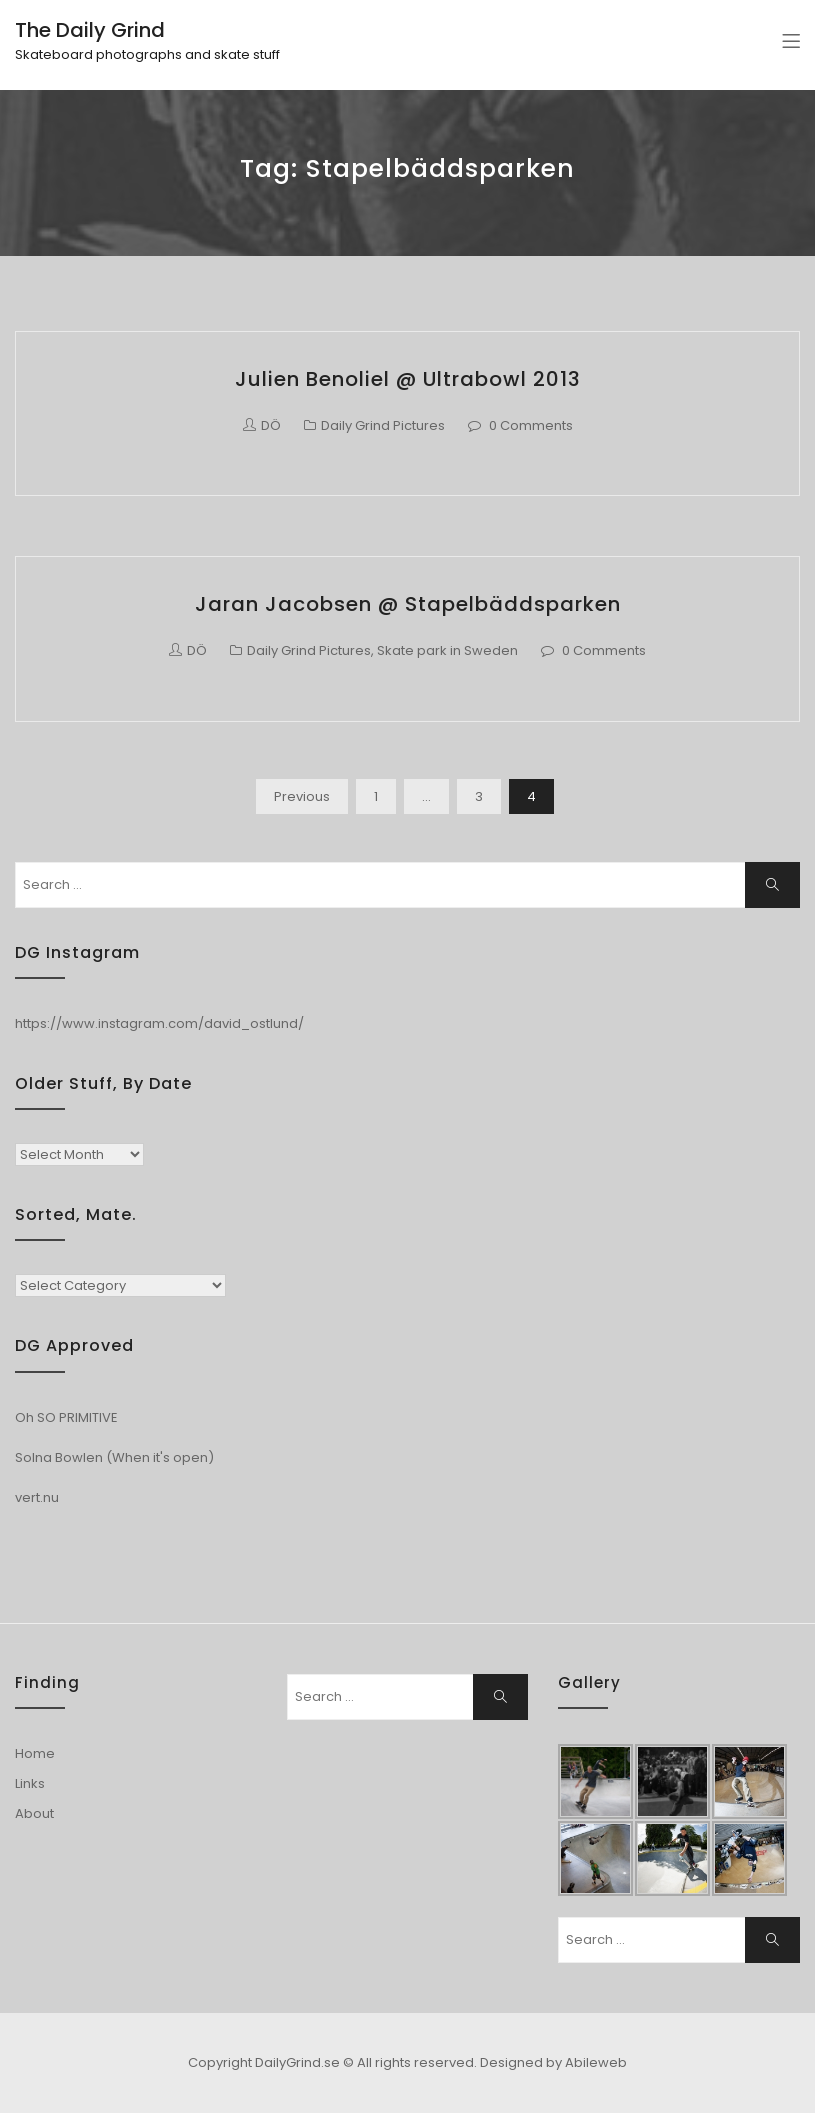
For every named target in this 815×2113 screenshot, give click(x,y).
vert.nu (37, 1497)
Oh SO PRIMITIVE (66, 1417)
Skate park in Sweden (447, 650)
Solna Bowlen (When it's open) (114, 1457)
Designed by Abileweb (553, 2062)
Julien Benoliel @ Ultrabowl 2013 (408, 379)
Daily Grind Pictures (383, 425)
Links (30, 1783)
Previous (302, 796)
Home (35, 1753)
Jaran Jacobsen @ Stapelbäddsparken (408, 604)
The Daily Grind (90, 30)
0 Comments (531, 425)
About (34, 1813)
